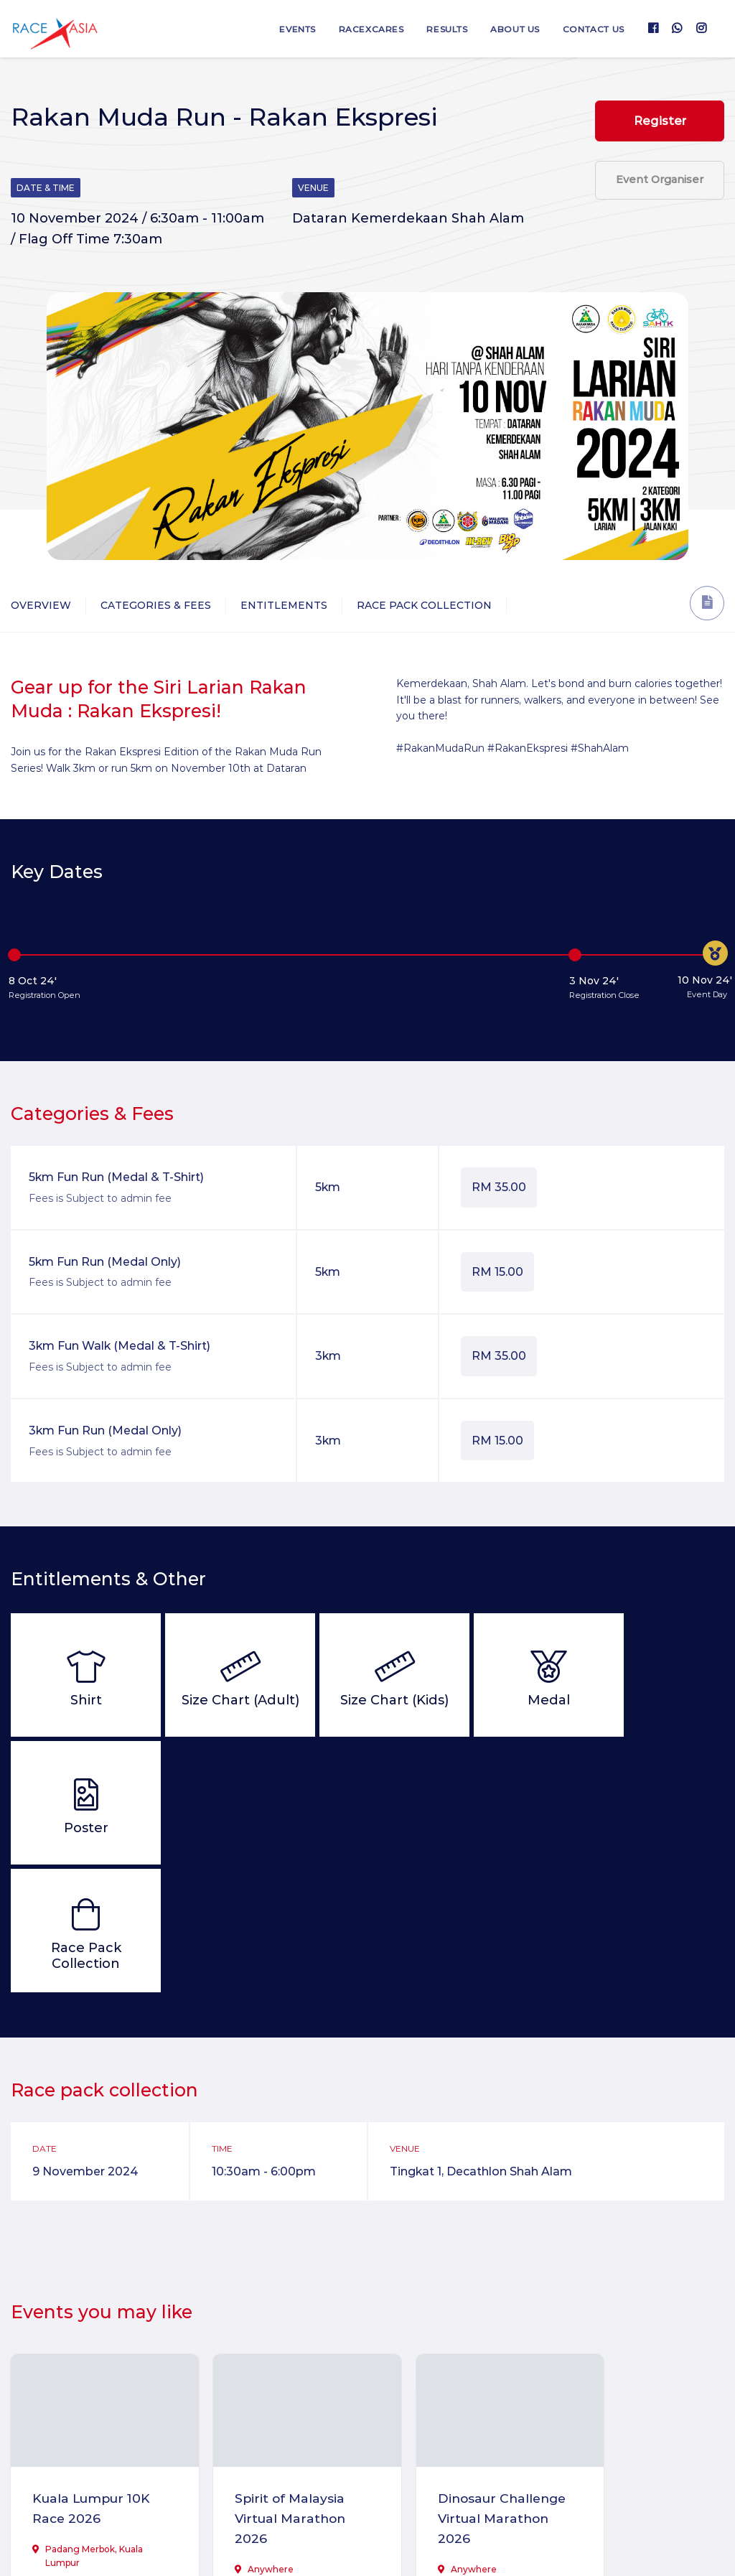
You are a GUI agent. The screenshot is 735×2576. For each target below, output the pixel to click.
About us (509, 29)
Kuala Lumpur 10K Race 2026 (81, 2380)
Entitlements (283, 605)
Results (438, 29)
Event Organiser (659, 184)
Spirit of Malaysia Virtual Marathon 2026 (273, 2390)
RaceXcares (360, 29)
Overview (41, 605)
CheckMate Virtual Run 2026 (635, 2380)
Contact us (591, 29)
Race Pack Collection (424, 605)
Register (659, 121)
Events (283, 29)
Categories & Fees (155, 605)
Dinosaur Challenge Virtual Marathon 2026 (456, 2390)
